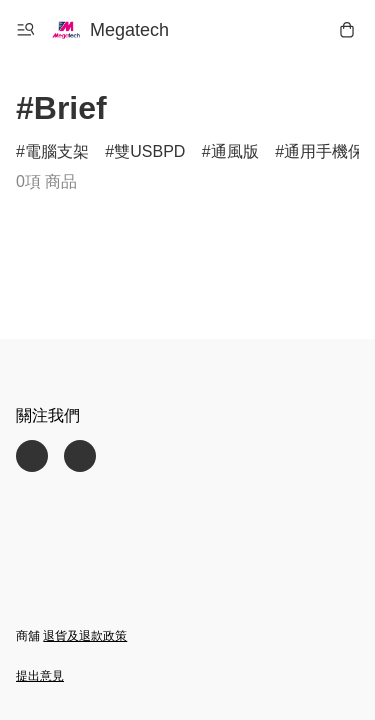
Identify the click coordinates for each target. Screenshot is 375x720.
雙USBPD (149, 151)
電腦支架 (57, 151)
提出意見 (40, 676)
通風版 (235, 151)
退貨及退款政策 (85, 636)
